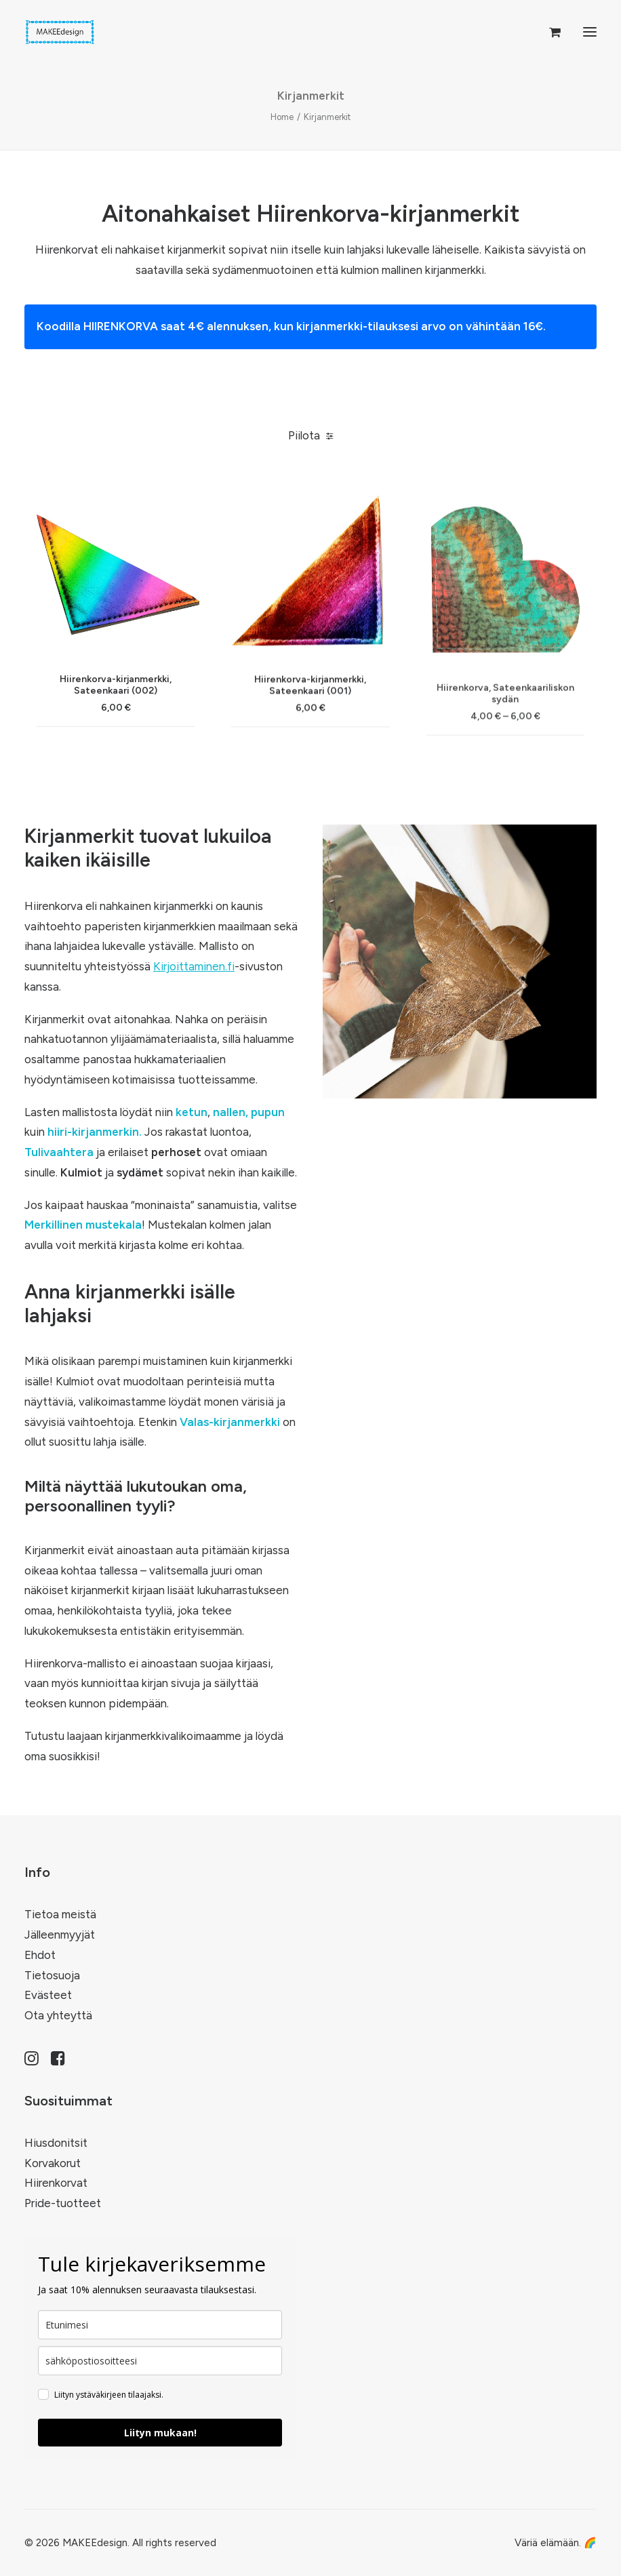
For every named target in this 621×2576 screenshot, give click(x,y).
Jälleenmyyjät (59, 1934)
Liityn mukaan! (160, 2432)
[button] (590, 32)
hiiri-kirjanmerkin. (94, 1131)
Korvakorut (52, 2163)
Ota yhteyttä (58, 2015)
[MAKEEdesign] (60, 31)
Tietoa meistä (60, 1914)
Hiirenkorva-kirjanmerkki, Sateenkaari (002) (116, 716)
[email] (160, 2360)
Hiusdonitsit (55, 2142)
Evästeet (48, 1995)
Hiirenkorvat (55, 2182)
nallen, (230, 1112)
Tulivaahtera (59, 1152)
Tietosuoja (52, 1975)
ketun (191, 1112)
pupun (268, 1112)
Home (282, 117)
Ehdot (40, 1955)
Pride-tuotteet (62, 2203)
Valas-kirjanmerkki (230, 1422)
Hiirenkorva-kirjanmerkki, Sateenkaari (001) (310, 741)
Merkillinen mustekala (83, 1224)
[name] (160, 2324)
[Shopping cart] (549, 32)
